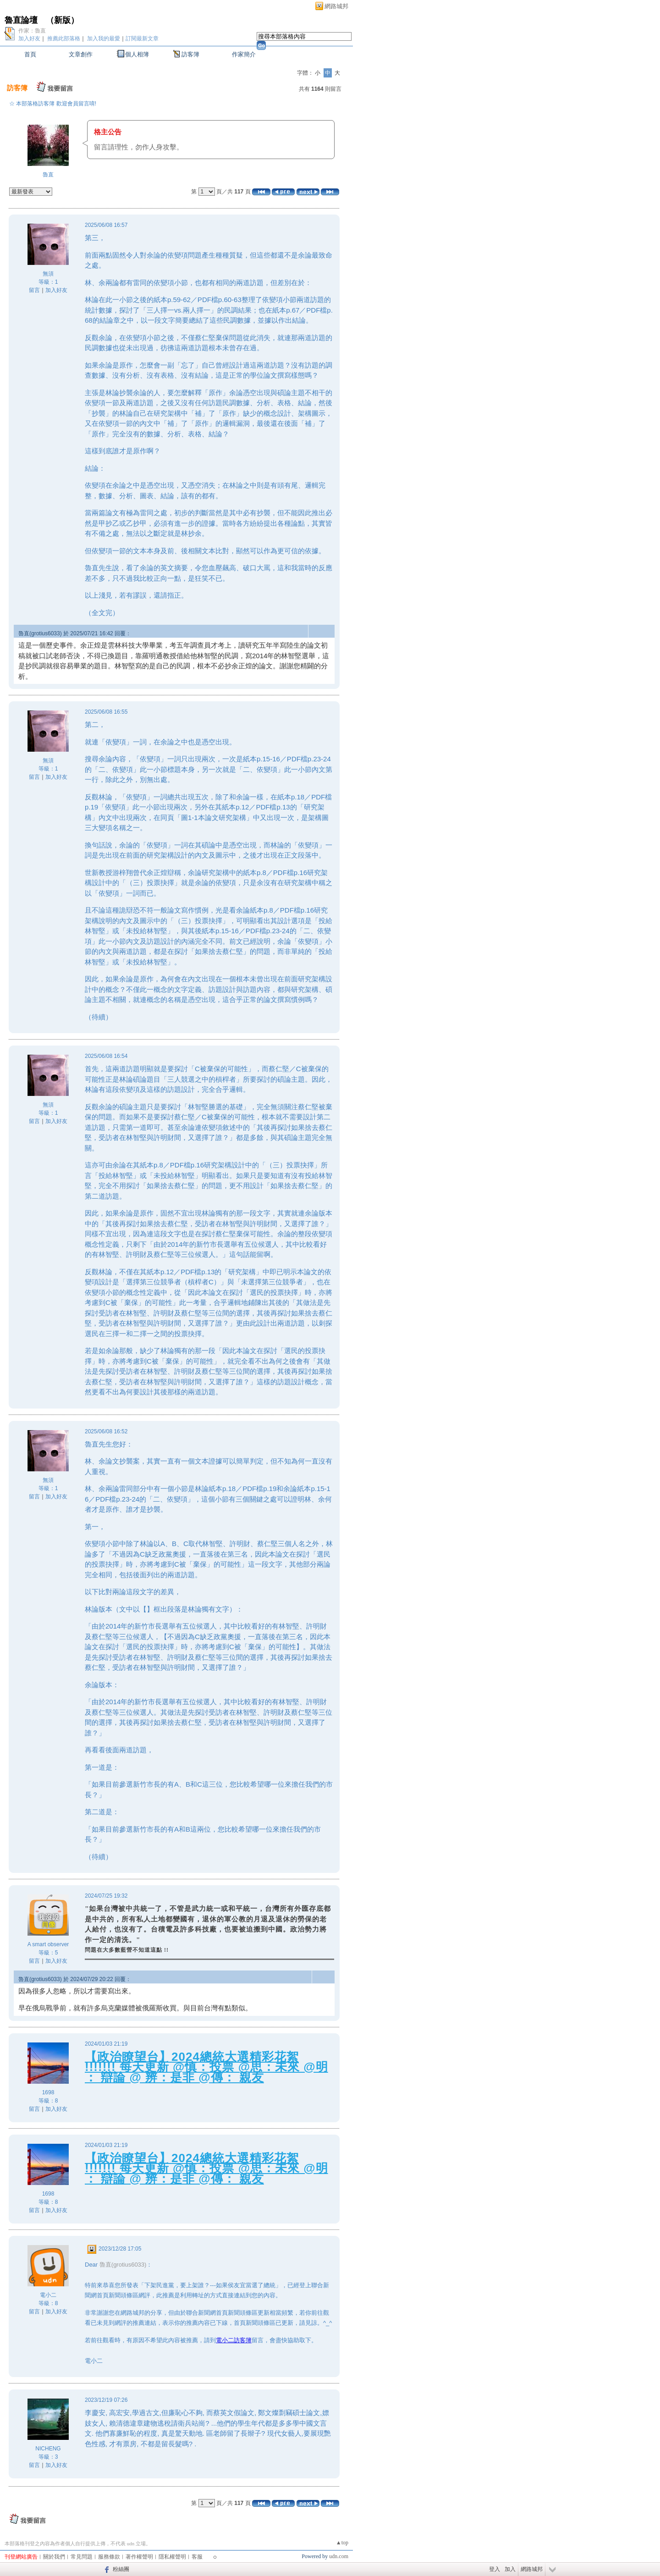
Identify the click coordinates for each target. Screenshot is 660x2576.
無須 (48, 273)
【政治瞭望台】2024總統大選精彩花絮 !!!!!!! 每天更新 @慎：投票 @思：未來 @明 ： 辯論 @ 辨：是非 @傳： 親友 (206, 2067)
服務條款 (109, 2557)
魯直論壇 (21, 20)
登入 (494, 2569)
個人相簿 (137, 54)
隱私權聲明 (172, 2557)
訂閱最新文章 (142, 38)
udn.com (338, 2556)
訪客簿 (190, 54)
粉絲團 (121, 2569)
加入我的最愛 (103, 38)
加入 (510, 2569)
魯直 (48, 174)
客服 (197, 2557)
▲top (342, 2542)
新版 (62, 20)
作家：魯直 (32, 31)
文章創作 (81, 54)
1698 (48, 2092)
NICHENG (47, 2448)
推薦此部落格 (63, 38)
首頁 (30, 54)
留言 (34, 290)
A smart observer (48, 1944)
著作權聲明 (139, 2557)
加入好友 (29, 38)
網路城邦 (336, 6)
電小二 (48, 2295)
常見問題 (82, 2557)
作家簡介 (244, 54)
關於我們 (54, 2557)
